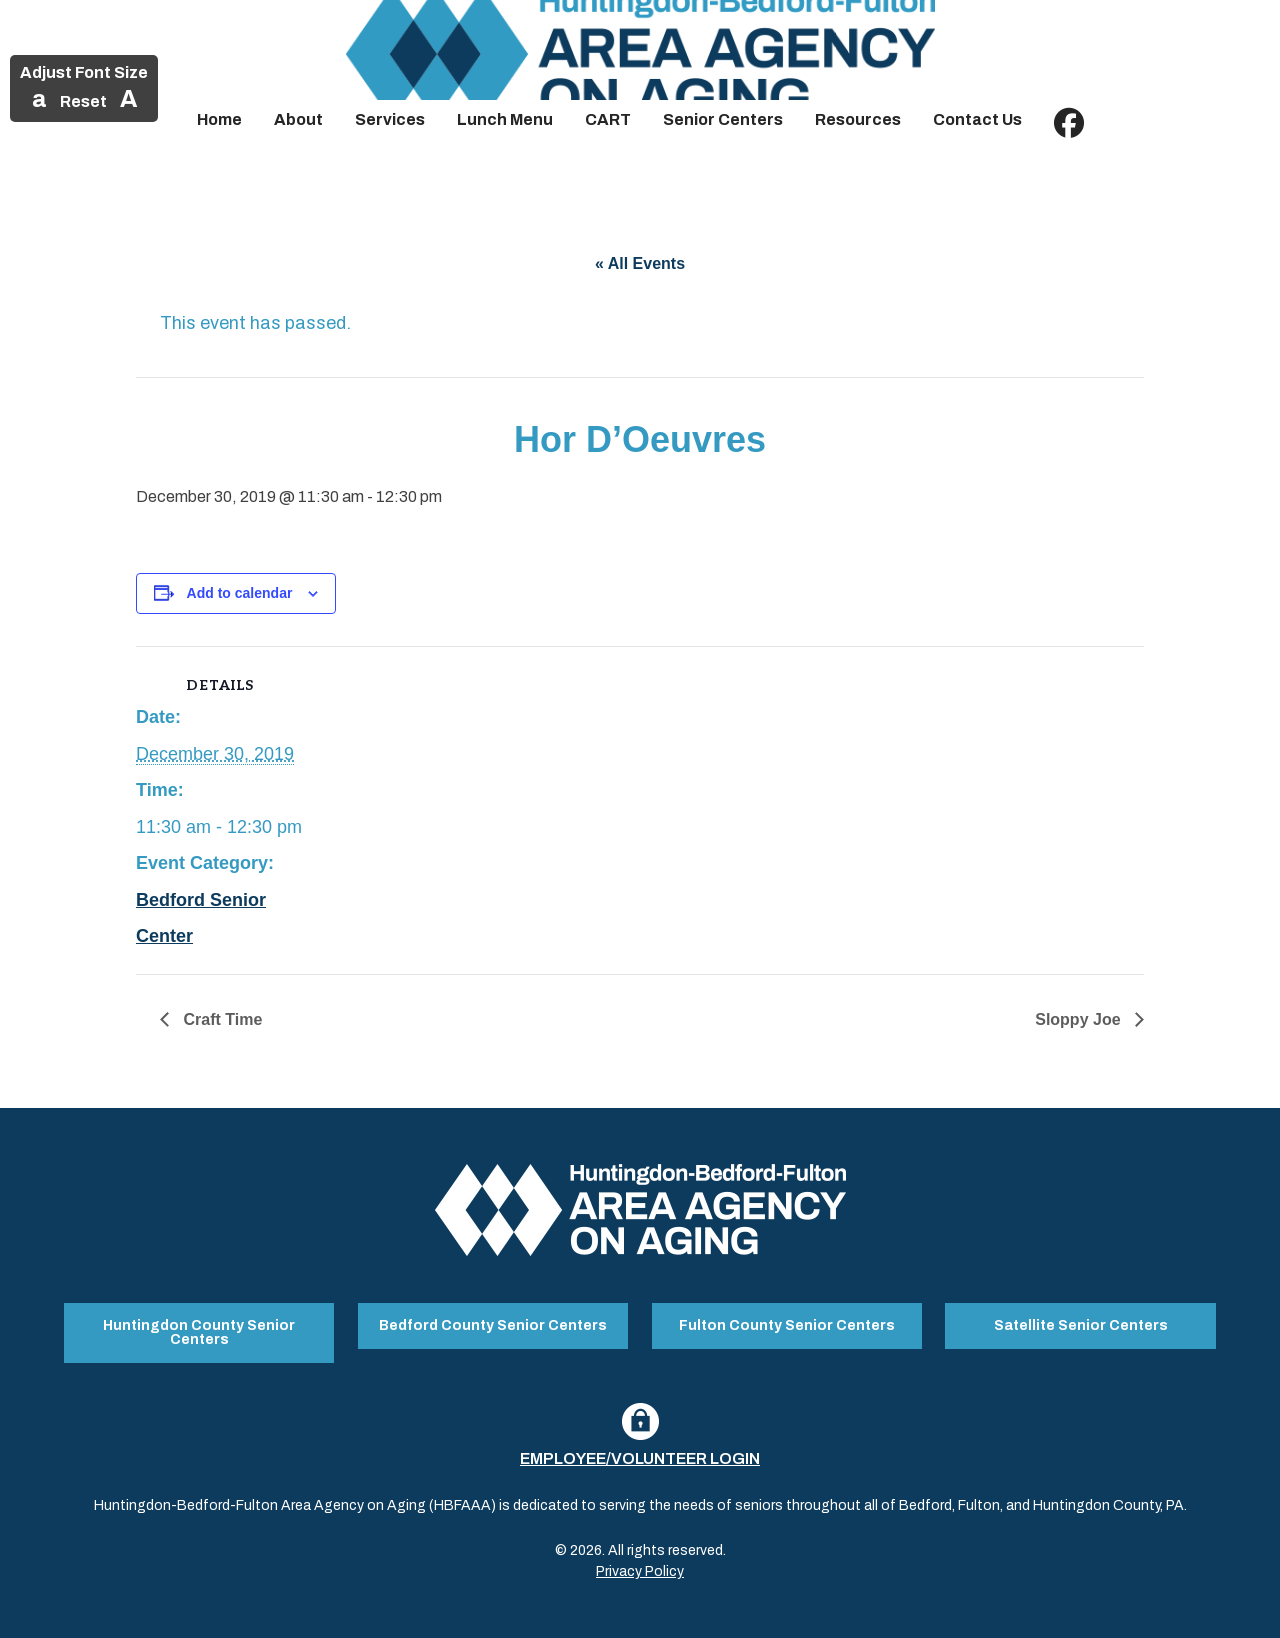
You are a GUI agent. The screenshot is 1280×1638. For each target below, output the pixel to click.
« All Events (640, 263)
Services (390, 119)
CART (608, 119)
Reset (83, 101)
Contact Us (977, 119)
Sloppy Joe (1080, 1019)
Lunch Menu (505, 119)
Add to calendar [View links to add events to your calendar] (240, 593)
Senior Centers (723, 119)
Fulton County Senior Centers (787, 1325)
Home (219, 119)
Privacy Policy (640, 1571)
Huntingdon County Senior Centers (199, 1332)
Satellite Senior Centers (1081, 1325)
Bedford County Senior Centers (493, 1325)
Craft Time (220, 1019)
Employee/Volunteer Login (640, 1458)
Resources (858, 119)
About (298, 119)
